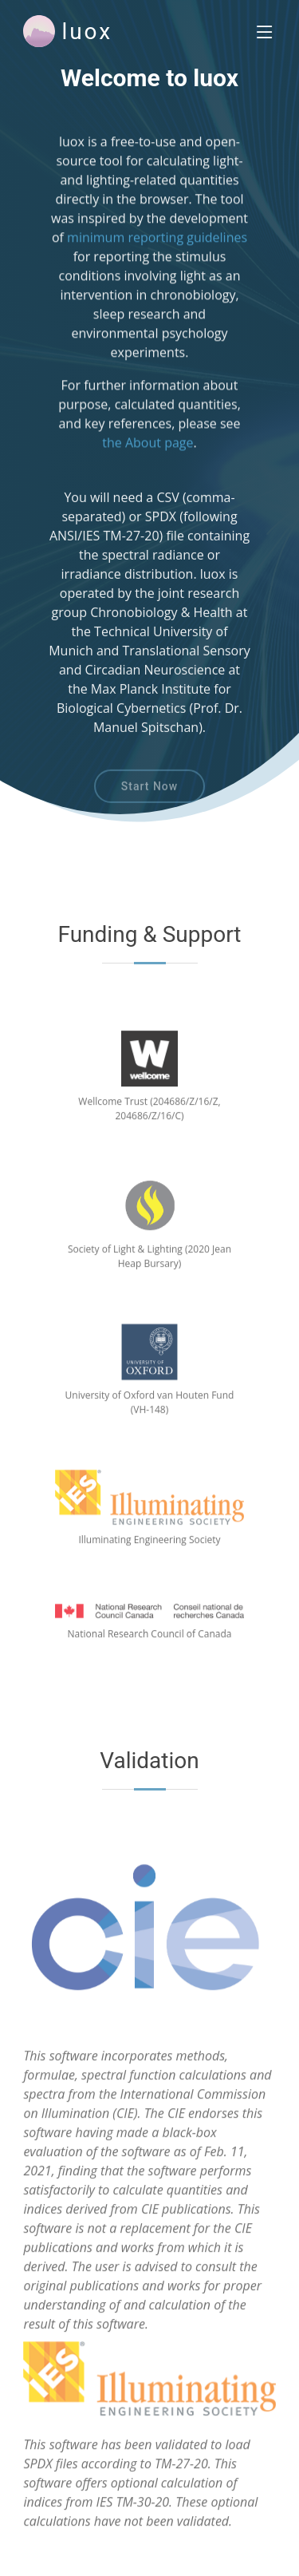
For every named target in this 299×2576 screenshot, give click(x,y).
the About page (147, 448)
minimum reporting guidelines (157, 254)
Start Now (149, 795)
